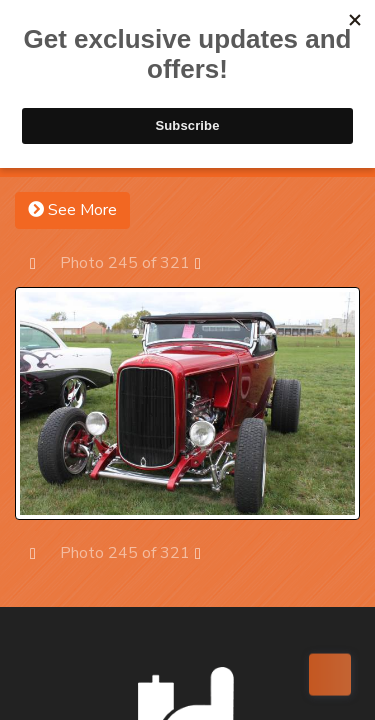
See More (72, 210)
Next (207, 262)
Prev (42, 262)
